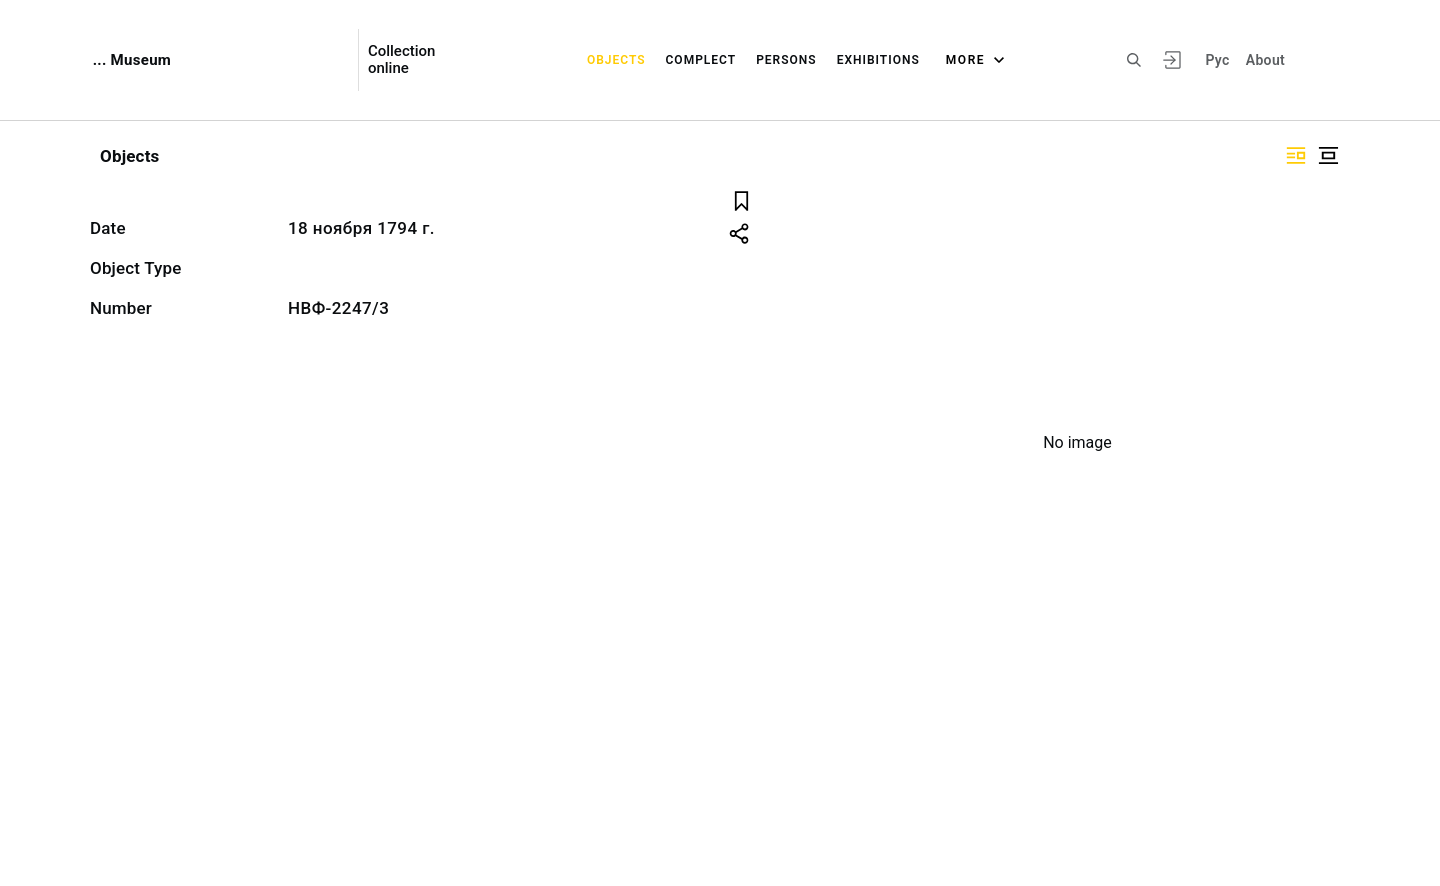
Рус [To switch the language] (1217, 60)
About (1265, 60)
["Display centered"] (1328, 155)
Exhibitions (878, 60)
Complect (701, 60)
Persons (786, 60)
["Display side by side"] (1296, 155)
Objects (616, 60)
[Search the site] (1134, 60)
